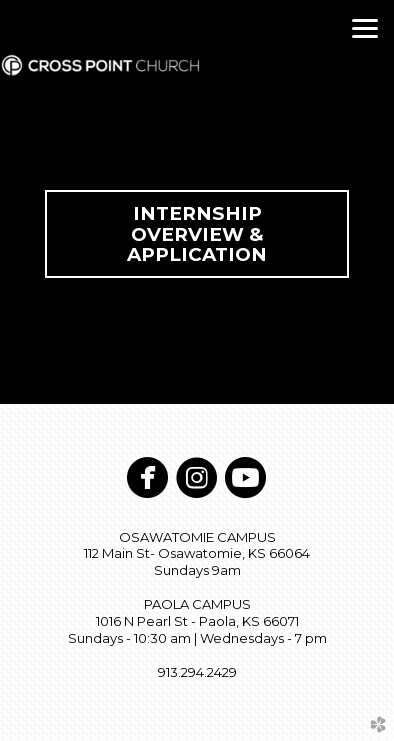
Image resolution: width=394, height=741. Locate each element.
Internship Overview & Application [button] (197, 234)
